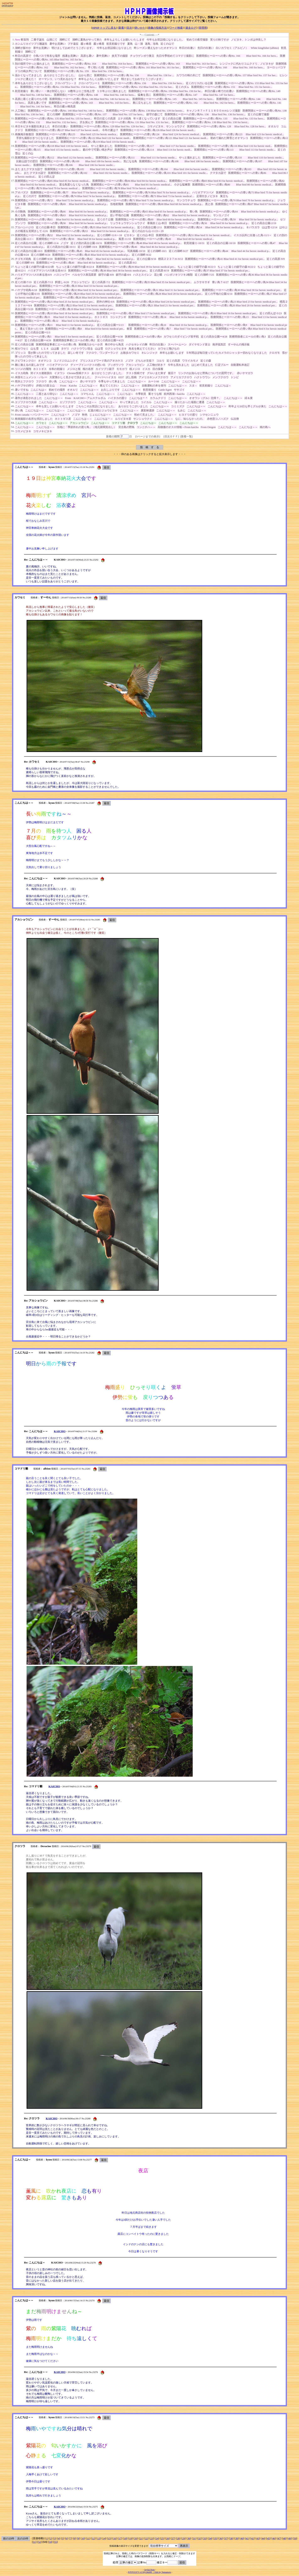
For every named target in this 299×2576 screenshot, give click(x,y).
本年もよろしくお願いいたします (124, 39)
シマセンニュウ (209, 414)
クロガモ (274, 352)
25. (13, 250)
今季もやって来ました (111, 381)
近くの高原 (173, 360)
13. (13, 134)
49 (289, 2538)
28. (13, 274)
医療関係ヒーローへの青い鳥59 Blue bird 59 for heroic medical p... (238, 219)
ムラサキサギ (202, 282)
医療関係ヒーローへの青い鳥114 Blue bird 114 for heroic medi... (153, 149)
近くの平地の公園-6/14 (218, 293)
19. (13, 200)
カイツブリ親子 (105, 368)
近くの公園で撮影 (258, 114)
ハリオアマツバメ (203, 192)
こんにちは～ (223, 385)
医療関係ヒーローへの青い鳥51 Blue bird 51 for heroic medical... (193, 235)
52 (39, 2541)
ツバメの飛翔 (23, 368)
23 (151, 2538)
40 (241, 2538)
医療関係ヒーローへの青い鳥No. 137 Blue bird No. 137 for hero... (103, 114)
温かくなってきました (28, 75)
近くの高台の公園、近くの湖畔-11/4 (37, 243)
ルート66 (153, 381)
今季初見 (140, 393)
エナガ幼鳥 (124, 118)
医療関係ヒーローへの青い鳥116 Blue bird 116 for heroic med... (235, 145)
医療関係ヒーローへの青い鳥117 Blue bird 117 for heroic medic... (155, 145)
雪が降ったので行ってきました (47, 352)
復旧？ (172, 373)
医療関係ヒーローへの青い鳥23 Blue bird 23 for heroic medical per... (238, 301)
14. (13, 145)
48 (284, 2538)
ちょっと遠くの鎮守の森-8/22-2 (236, 266)
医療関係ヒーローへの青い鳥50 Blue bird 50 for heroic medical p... (76, 238)
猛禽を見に (144, 94)
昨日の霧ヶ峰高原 (65, 106)
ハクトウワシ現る (82, 348)
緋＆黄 (249, 398)
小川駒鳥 (20, 211)
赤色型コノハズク (218, 418)
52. (13, 418)
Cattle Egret (165, 389)
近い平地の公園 (119, 215)
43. (13, 381)
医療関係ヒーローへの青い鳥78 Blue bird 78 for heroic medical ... (120, 188)
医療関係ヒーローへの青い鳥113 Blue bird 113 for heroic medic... (235, 149)
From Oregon (208, 427)
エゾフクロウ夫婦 (26, 402)
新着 (121, 27)
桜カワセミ (21, 348)
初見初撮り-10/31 (194, 243)
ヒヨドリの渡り (188, 414)
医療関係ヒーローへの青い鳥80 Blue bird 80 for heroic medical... (232, 184)
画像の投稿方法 (157, 27)
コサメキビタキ (42, 431)
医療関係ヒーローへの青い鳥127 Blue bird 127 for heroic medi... (62, 130)
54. (13, 426)
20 (135, 2538)
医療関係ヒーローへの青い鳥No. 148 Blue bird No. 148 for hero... (95, 94)
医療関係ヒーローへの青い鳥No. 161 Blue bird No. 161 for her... (143, 67)
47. (13, 397)
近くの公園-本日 (46, 227)
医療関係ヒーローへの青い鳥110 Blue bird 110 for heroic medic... (243, 157)
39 (236, 2538)
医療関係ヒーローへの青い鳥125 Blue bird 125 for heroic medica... (77, 134)
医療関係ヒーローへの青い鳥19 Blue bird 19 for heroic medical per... (75, 309)
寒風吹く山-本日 (157, 223)
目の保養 (157, 368)
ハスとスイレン (142, 274)
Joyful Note (149, 2570)
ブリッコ (20, 352)
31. (13, 301)
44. (13, 385)
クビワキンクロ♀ (25, 360)
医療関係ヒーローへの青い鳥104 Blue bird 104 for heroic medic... (169, 169)
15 (109, 2538)
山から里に (85, 75)
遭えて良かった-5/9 (31, 328)
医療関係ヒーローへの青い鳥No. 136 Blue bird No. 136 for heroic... (205, 114)
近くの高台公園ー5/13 (111, 324)
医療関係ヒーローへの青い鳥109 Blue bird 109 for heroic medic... (80, 161)
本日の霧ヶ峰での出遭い (219, 91)
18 (125, 2538)
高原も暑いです (37, 102)
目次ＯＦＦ (171, 436)
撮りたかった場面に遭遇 (189, 402)
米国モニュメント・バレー (31, 377)
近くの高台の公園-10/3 (28, 251)
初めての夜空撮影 (197, 39)
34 (210, 2538)
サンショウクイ (142, 418)
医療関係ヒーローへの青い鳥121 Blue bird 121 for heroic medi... (170, 138)
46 (273, 2538)
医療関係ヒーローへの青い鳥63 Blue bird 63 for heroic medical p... (68, 215)
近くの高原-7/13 (43, 282)
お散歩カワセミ (129, 352)
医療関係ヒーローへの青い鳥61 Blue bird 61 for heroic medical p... (55, 219)
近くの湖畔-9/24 (40, 254)
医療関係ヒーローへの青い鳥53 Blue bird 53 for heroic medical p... (90, 231)
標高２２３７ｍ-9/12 (170, 258)
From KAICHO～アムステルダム (85, 398)
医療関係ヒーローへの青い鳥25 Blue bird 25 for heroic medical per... (54, 301)
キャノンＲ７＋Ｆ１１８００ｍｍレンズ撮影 (213, 110)
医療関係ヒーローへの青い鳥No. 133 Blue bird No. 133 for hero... (224, 118)
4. (13, 55)
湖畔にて (64, 39)
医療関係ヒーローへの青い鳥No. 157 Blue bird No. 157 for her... (240, 75)
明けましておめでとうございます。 (73, 47)
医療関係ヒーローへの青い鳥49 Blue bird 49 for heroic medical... (173, 238)
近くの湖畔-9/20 (43, 258)
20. (13, 211)
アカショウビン (80, 282)
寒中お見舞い (41, 47)
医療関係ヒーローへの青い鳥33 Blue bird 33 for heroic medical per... (79, 285)
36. (13, 348)
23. (13, 235)
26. (13, 258)
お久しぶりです (110, 389)
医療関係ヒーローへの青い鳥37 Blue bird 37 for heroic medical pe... (210, 270)
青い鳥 (194, 211)
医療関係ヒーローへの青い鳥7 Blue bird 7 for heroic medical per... (174, 328)
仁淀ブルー (222, 364)
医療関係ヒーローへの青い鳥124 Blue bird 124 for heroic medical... (160, 134)
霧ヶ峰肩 (86, 43)
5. (13, 63)
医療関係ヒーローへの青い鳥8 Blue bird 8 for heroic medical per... (85, 328)
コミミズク (178, 406)
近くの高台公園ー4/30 (109, 336)
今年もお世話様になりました (114, 47)
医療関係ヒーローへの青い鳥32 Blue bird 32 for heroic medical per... (79, 290)
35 (215, 2538)
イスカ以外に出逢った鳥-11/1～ (253, 235)
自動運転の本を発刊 (154, 385)
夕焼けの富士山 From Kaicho (56, 385)
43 (257, 2538)
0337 (121, 377)
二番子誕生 (37, 39)
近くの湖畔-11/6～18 (109, 235)
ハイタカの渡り (117, 398)
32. (13, 313)
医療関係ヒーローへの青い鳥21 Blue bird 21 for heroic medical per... (155, 305)
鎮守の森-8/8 (106, 274)
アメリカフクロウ (181, 377)
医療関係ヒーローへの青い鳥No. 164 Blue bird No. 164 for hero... (93, 63)
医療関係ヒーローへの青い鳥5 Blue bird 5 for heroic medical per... (54, 336)
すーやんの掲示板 (239, 344)
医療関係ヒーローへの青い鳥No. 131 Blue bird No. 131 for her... (132, 122)
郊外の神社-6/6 (105, 301)
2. (13, 43)
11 (88, 2538)
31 (194, 2538)
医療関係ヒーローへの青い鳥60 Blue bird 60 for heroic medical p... (155, 219)
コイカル (146, 402)
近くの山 (27, 153)
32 (199, 2538)
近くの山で (167, 43)
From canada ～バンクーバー (32, 414)
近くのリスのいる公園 (199, 83)
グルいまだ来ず (156, 373)
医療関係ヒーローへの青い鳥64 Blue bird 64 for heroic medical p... (240, 211)
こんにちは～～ (68, 381)
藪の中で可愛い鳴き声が (98, 149)
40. (13, 368)
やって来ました (129, 402)
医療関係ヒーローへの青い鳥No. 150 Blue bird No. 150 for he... (165, 91)
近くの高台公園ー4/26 (38, 340)
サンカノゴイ (221, 215)
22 (146, 2538)
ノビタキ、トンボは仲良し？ (248, 39)
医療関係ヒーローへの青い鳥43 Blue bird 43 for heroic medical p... (91, 254)
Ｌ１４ (45, 348)
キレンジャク (149, 352)
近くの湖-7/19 (23, 282)
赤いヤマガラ (245, 373)
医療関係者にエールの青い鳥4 (143, 336)
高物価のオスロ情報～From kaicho (178, 427)
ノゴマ (64, 243)
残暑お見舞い (70, 55)
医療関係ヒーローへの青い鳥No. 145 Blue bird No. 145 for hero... (173, 99)
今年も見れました (178, 364)
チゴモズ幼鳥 (23, 258)
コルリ (160, 360)
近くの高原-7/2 (101, 282)
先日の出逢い (205, 47)
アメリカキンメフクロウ (153, 377)
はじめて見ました (202, 364)
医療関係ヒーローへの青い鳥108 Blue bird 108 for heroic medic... (180, 161)
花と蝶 (158, 274)
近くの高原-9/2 (127, 262)
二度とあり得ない (47, 393)
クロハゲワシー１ (89, 83)
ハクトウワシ (202, 377)
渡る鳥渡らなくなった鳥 (74, 184)
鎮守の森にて (154, 114)
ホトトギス (101, 317)
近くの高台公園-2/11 (149, 227)
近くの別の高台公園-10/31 (86, 243)
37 (226, 2538)
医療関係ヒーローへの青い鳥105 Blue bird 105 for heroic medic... (85, 169)
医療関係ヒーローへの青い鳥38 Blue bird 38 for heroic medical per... (108, 270)
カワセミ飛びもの (168, 348)
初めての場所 (57, 389)
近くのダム (182, 86)
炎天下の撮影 (120, 55)
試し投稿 (131, 377)
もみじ (181, 410)
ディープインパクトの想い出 (87, 364)
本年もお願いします (172, 352)
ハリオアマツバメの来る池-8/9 (33, 274)
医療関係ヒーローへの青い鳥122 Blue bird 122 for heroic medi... (93, 138)
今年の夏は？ (110, 130)
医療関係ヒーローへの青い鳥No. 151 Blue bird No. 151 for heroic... (231, 86)
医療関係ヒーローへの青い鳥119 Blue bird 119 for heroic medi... (98, 141)
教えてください (109, 385)
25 (162, 2538)
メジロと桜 (74, 368)
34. (13, 336)
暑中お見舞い (57, 43)
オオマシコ (44, 360)
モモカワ (121, 368)
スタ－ (193, 385)
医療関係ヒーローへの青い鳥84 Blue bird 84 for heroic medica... (129, 180)
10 (82, 2538)
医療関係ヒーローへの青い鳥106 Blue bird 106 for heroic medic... (74, 165)
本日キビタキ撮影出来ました (32, 126)
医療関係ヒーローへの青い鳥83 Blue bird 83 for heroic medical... (207, 180)
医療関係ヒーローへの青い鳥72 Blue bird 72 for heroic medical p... (55, 200)
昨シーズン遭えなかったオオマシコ (155, 47)
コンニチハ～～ (146, 427)
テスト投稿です (135, 373)
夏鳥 (130, 43)
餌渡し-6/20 (62, 282)
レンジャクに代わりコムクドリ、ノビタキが (247, 63)
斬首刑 (25, 39)
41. (13, 372)
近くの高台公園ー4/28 (214, 336)
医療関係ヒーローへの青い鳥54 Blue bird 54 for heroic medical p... (204, 227)
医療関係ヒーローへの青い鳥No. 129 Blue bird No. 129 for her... (107, 126)
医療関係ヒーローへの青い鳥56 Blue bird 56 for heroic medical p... (209, 223)
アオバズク (21, 192)
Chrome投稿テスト (78, 373)
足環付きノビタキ (207, 196)
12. (13, 126)
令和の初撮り (57, 368)
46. (13, 393)
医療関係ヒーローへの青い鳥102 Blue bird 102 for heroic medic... (89, 172)
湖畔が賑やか (23, 47)
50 (295, 2538)
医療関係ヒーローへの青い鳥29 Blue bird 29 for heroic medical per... (81, 293)
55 (55, 2541)
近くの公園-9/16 (146, 258)
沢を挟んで (86, 122)
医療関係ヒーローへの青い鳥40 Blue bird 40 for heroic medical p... (76, 262)
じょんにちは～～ (100, 414)
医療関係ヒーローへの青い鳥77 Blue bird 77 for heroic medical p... (71, 192)
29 (183, 2538)
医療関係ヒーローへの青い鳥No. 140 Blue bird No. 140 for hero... (66, 110)
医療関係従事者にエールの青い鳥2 (74, 340)
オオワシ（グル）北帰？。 (205, 398)
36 (220, 2538)
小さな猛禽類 (182, 184)
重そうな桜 (155, 393)
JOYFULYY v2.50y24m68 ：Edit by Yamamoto (149, 2572)
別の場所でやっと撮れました (32, 63)
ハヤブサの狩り (24, 385)
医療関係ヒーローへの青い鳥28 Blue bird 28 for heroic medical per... (163, 293)
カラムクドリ (158, 398)
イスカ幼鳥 (21, 373)
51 (34, 2541)
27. (13, 266)
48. (13, 402)
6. (13, 75)
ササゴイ (179, 389)
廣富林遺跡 (147, 410)
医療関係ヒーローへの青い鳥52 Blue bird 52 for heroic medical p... (55, 235)
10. (13, 110)
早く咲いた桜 (96, 67)
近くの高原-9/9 (275, 258)
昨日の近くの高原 (105, 118)
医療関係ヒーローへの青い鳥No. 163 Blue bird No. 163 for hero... (176, 63)
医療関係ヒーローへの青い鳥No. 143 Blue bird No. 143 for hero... (89, 102)
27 (173, 2538)
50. (13, 410)
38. (13, 360)
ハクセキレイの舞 (136, 344)
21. (13, 219)
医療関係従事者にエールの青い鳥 (56, 344)
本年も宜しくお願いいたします (55, 406)
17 (120, 2538)
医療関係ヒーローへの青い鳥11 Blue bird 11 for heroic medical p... (55, 324)
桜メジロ (134, 368)
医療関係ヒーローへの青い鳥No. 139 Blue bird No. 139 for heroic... (145, 110)
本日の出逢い (60, 126)
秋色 (84, 414)
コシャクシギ (118, 317)
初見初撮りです (115, 43)
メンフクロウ (220, 377)
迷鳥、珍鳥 (151, 43)
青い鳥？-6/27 (220, 282)
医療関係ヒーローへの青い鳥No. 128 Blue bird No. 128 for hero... (226, 126)
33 (204, 2538)
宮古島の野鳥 (126, 427)
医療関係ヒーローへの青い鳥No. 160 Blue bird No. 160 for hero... (224, 67)
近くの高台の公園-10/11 (61, 246)
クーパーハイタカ (105, 377)
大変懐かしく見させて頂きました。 (71, 377)
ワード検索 (176, 27)
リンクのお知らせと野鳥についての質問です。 (206, 373)
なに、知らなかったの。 (190, 418)
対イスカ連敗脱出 (41, 373)
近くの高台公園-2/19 (263, 223)
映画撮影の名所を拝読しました (34, 418)
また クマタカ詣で (35, 172)
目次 (129, 27)
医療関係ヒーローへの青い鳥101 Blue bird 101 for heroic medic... (170, 172)
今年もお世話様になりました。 (165, 39)
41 (247, 2538)
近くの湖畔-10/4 (87, 246)
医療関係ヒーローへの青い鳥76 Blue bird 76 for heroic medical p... (151, 192)
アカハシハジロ (24, 227)
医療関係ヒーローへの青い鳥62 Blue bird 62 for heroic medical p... (171, 215)
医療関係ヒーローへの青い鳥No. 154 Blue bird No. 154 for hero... (58, 86)
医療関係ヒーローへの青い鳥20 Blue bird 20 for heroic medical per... (237, 305)
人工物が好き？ (156, 364)
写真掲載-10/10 (136, 251)
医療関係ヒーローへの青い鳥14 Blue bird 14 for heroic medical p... (168, 317)
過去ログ (190, 27)
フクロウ (41, 381)
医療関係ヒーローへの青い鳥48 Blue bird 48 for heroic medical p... (143, 243)
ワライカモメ (190, 360)
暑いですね (21, 389)
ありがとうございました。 (60, 75)
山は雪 (99, 348)
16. (13, 169)
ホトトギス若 (63, 418)
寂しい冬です (76, 352)
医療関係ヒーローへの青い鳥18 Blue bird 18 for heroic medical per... (54, 313)
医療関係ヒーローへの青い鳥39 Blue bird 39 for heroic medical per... (136, 266)
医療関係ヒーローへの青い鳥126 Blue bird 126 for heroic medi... (157, 130)
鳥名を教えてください (142, 348)
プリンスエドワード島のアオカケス (101, 360)
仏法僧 (235, 418)
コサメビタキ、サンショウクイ (166, 126)
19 (130, 2538)
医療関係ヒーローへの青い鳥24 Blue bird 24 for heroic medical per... (156, 301)
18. (13, 192)
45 (268, 2538)
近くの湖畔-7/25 (204, 274)
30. (13, 289)
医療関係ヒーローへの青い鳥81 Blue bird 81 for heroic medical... (131, 184)
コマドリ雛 (118, 422)
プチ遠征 (73, 43)
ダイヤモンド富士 (199, 344)
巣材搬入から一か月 (90, 344)
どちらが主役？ (144, 360)
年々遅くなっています (146, 118)
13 (98, 2538)
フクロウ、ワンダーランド (102, 352)
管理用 (203, 27)
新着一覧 (186, 436)
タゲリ (65, 348)
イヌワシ (59, 373)
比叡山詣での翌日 (27, 161)
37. (13, 352)
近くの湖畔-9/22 (141, 254)
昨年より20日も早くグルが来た (247, 406)
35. (13, 344)
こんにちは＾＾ (138, 398)
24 (157, 2538)
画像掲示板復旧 (24, 134)
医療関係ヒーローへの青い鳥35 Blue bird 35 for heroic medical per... (152, 282)
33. (13, 324)
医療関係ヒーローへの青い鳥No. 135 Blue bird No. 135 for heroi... (53, 118)
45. (13, 389)
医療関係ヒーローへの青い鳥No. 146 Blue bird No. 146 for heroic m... (90, 99)
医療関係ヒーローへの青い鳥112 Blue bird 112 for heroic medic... (54, 157)
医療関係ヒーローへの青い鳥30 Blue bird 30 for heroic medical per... (242, 290)
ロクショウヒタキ (116, 348)
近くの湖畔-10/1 (157, 251)
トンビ (235, 377)
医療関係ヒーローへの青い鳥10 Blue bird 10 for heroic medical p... (168, 324)
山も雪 (35, 348)
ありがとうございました (133, 406)
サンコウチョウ (186, 200)
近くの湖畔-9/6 (25, 262)
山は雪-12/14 (269, 227)
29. (13, 281)
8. (13, 90)
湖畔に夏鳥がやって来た (87, 39)
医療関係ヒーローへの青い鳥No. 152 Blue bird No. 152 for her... (136, 86)
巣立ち (224, 196)
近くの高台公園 (171, 118)
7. (13, 83)
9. (13, 98)
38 (231, 2538)
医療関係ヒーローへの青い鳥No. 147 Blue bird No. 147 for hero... (194, 94)
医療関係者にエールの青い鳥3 (247, 336)
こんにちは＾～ (103, 418)
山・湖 (139, 43)
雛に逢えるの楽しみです (30, 364)
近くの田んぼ (46, 176)
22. (13, 227)
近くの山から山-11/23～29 (148, 231)
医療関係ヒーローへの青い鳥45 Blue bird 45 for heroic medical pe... (84, 251)
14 (104, 2538)
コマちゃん (87, 393)
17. (13, 180)
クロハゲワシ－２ (65, 83)
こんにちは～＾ (60, 414)
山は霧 (55, 348)
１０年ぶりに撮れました (111, 91)
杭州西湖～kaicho (174, 393)
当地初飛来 (117, 204)
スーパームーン (177, 344)
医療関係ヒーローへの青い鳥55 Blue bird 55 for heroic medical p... (96, 227)
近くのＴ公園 (105, 219)
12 (93, 2538)
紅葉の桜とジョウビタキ (103, 410)
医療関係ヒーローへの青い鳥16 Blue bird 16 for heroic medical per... (218, 313)
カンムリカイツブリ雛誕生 (31, 43)
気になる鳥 (130, 161)
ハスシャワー (62, 274)
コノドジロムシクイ (66, 360)
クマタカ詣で (218, 172)
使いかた (140, 27)
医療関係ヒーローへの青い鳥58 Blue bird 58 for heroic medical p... (68, 223)
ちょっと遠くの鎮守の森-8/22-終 (34, 266)
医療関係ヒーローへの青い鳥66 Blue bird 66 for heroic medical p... (68, 211)
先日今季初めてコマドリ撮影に (175, 55)
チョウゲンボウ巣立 (142, 55)
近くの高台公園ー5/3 (37, 332)
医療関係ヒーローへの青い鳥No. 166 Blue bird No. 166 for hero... (237, 55)
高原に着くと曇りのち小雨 (31, 99)
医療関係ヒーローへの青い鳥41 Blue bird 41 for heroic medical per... (225, 258)
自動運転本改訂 (240, 364)
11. (13, 118)
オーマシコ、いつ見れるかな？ (57, 79)
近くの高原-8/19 (159, 270)
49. (13, 406)
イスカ (146, 368)
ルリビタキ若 (123, 418)
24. (13, 242)
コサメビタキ (23, 431)
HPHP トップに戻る (104, 27)
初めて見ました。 (145, 414)
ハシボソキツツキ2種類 (178, 274)
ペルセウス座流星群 (84, 274)
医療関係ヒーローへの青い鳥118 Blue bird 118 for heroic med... (52, 145)
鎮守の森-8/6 (123, 274)
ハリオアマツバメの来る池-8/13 (47, 270)
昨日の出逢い (187, 47)
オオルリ (273, 126)
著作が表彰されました (28, 398)
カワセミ (41, 422)
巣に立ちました (142, 102)
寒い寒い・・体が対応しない (48, 91)
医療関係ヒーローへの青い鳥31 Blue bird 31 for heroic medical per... (160, 290)
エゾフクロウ (68, 402)
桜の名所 (88, 368)
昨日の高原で (23, 55)
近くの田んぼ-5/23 (271, 313)
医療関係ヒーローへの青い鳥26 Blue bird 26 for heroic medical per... (83, 297)
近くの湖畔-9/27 (178, 251)
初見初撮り (21, 91)
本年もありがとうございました (34, 83)
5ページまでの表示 (147, 436)
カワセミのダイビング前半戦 (181, 336)
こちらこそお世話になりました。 (96, 406)
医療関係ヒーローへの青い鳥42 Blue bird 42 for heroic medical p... (95, 258)
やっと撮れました (102, 145)
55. (13, 431)
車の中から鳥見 (114, 344)
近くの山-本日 (145, 235)
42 (252, 2538)
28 (178, 2538)
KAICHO (60, 1431)
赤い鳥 (53, 381)
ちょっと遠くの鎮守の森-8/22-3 (196, 266)
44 (263, 2538)
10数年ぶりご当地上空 (81, 91)
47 (279, 2538)
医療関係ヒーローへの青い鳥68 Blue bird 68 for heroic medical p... (164, 204)
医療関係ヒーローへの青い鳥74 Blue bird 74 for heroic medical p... (77, 196)
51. (13, 414)
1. (13, 39)
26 (167, 2538)
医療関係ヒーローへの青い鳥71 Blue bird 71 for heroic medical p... (136, 200)
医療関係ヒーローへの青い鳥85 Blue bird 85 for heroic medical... (52, 180)
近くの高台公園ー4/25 (110, 340)
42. (13, 377)
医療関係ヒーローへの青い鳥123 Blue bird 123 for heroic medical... (243, 134)
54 (50, 2541)
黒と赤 (209, 204)
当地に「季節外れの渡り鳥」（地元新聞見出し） (86, 427)
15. (13, 157)
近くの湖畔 (53, 114)
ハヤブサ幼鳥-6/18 (26, 290)
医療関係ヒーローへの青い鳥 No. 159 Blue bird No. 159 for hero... (84, 71)
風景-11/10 (125, 238)
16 (114, 2538)
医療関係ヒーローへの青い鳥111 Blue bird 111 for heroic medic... (136, 157)
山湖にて (52, 39)
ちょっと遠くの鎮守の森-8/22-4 (75, 266)
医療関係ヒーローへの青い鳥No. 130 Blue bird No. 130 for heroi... (210, 122)
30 (188, 2538)
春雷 (129, 328)
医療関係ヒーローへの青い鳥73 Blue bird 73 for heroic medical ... (156, 196)
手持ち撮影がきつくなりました (35, 138)
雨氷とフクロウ (24, 381)
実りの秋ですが (219, 39)
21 (141, 2538)
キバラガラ (253, 227)
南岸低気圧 (219, 344)
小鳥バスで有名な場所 (46, 55)
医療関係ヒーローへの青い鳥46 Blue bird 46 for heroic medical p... (139, 246)
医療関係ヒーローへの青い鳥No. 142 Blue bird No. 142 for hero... (194, 102)
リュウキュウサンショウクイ (127, 223)
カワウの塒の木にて (188, 75)
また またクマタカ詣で (29, 169)
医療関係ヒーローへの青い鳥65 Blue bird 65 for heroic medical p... (148, 211)
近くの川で (30, 196)
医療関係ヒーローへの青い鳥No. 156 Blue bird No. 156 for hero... (143, 83)
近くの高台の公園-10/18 (221, 243)
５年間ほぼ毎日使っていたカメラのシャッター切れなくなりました (226, 352)
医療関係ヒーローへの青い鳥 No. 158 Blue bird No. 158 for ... (134, 75)
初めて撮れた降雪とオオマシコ (229, 138)
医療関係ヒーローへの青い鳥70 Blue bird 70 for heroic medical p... (236, 200)
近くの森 (205, 360)
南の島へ (265, 427)
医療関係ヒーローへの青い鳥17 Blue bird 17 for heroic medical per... (136, 313)
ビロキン (129, 235)
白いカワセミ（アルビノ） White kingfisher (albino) (247, 47)
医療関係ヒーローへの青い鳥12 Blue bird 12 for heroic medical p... (60, 320)
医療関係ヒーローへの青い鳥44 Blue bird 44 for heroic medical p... (230, 251)
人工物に (20, 110)
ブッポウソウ (116, 364)
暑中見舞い (103, 55)
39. (13, 364)
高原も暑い (87, 55)
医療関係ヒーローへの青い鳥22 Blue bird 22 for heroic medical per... (74, 305)
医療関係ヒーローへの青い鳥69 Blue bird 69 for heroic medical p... (68, 204)
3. (13, 47)
